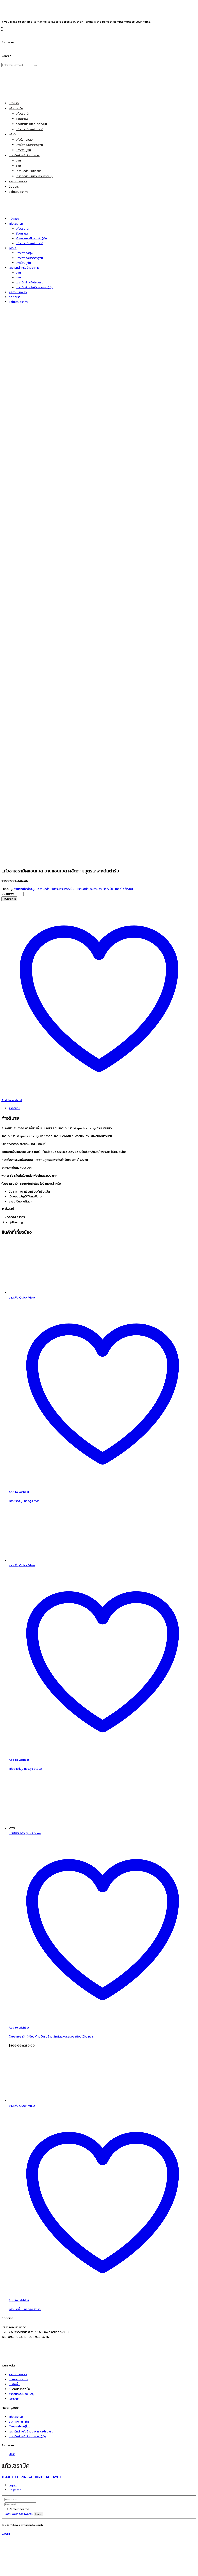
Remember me (19, 2350)
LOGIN (5, 2375)
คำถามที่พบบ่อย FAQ (21, 2235)
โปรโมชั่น (14, 2225)
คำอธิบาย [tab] (14, 949)
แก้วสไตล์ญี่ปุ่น (123, 730)
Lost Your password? (18, 2355)
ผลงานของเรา (18, 2216)
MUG (12, 2295)
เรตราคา (14, 2240)
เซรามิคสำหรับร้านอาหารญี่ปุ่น (55, 730)
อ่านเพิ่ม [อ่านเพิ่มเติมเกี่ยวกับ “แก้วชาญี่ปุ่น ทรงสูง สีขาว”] (14, 1947)
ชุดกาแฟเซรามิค (19, 2263)
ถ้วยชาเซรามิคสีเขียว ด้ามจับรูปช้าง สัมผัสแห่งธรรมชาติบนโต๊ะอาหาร (51, 1878)
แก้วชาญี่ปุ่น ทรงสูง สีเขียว (25, 1610)
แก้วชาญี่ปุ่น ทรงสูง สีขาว (25, 2150)
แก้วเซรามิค (16, 2258)
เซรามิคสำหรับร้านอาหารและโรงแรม (31, 2273)
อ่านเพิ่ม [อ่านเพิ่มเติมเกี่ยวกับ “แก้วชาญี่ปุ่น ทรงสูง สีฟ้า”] (14, 1139)
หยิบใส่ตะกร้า (9, 740)
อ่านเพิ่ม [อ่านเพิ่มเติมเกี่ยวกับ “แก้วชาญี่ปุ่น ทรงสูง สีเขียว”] (14, 1407)
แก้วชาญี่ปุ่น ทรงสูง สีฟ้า (24, 1342)
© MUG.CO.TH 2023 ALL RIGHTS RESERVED (31, 2318)
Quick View (27, 1139)
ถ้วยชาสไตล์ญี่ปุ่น (24, 730)
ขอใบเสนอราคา (18, 2221)
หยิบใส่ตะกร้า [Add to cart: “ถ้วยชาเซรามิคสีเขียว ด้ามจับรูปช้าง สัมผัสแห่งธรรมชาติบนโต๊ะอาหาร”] (17, 1674)
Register (15, 2331)
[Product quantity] (19, 736)
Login (13, 2326)
